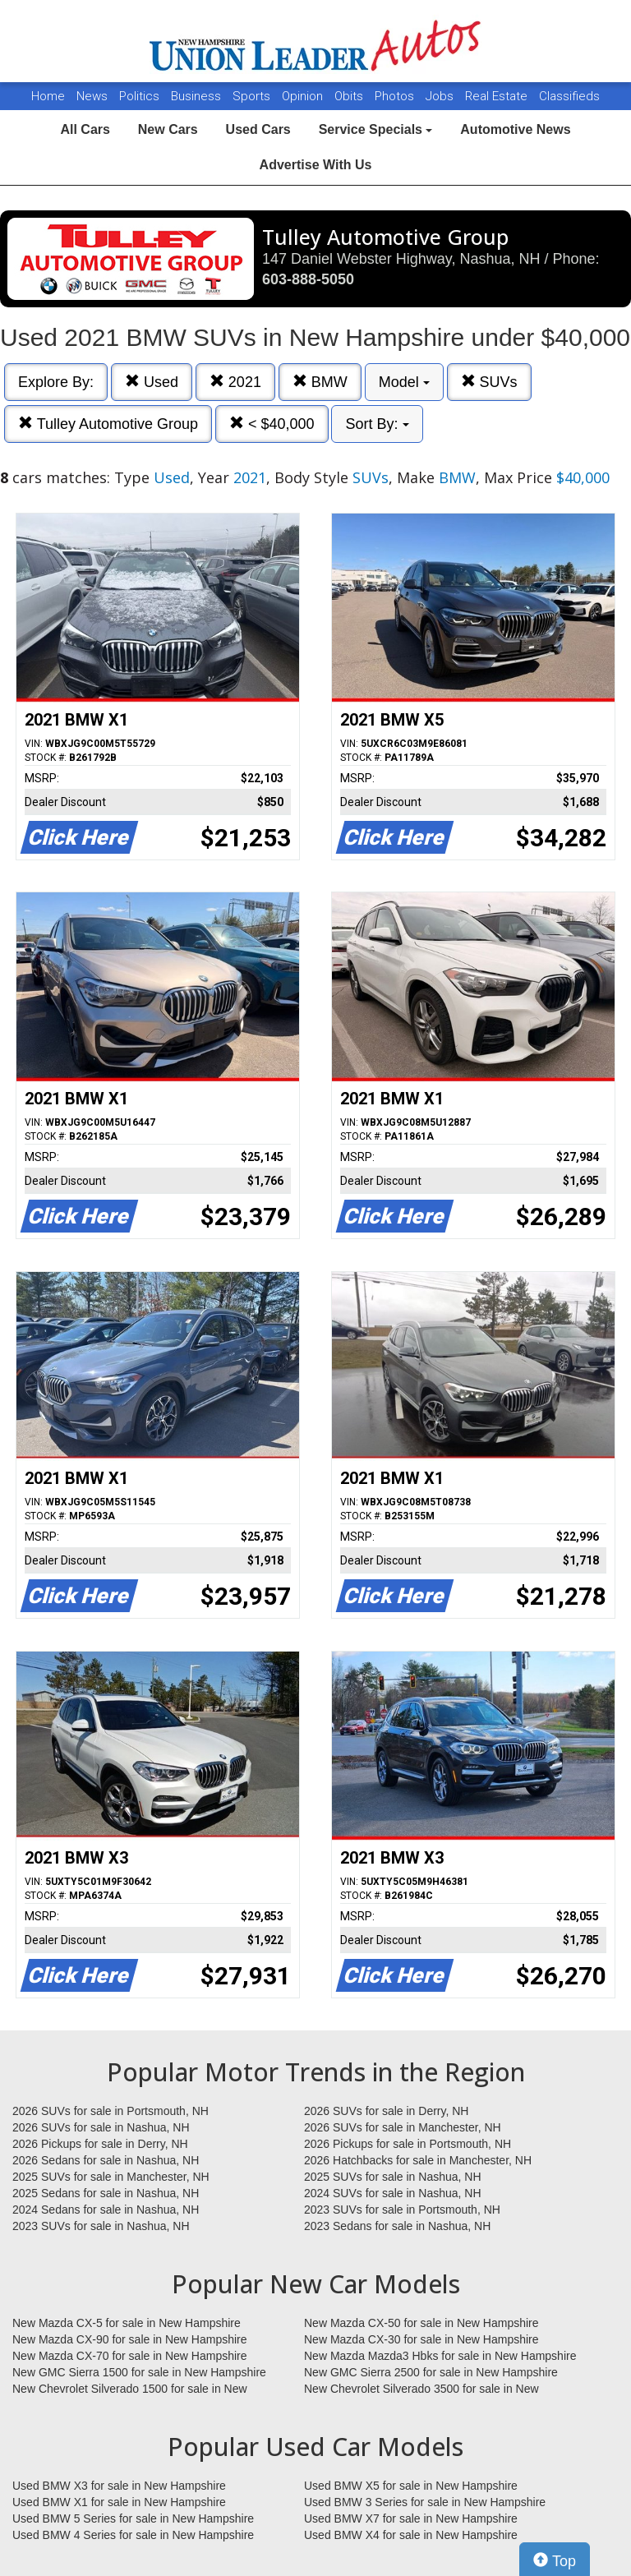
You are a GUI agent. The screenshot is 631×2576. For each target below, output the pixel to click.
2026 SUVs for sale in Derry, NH (386, 2110)
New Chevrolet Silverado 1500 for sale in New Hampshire (129, 2389)
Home (48, 96)
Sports (253, 96)
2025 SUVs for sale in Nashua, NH (392, 2176)
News (92, 96)
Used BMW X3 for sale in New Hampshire (119, 2485)
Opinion (304, 96)
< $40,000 (272, 423)
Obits (350, 96)
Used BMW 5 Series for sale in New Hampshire (133, 2518)
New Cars (168, 129)
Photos (396, 96)
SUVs (489, 381)
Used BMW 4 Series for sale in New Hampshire (133, 2534)
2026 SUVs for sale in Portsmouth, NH (110, 2110)
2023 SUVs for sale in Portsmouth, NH (402, 2209)
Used (151, 381)
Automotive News (515, 129)
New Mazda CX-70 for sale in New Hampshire (129, 2355)
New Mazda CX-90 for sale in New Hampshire (129, 2339)
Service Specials (376, 129)
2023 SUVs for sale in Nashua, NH (101, 2226)
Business (197, 96)
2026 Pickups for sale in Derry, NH (100, 2143)
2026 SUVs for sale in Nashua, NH (101, 2127)
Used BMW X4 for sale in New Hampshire (411, 2534)
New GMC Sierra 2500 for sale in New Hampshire (431, 2372)
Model (404, 382)
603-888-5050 (308, 279)
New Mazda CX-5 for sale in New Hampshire (126, 2322)
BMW (320, 381)
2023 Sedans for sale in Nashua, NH (397, 2226)
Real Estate (498, 96)
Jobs (441, 96)
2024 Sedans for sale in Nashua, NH (105, 2209)
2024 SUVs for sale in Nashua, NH (392, 2193)
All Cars (84, 129)
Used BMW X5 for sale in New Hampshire (411, 2485)
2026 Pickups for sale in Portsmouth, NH (407, 2143)
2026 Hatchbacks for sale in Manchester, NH (418, 2160)
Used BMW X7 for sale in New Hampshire (411, 2518)
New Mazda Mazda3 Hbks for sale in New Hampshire (440, 2355)
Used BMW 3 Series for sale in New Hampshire (425, 2502)
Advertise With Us (316, 165)
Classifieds (569, 96)
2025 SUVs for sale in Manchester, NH (111, 2176)
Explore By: (56, 382)
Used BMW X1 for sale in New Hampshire (119, 2502)
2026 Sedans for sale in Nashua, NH (105, 2160)
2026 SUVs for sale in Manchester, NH (402, 2127)
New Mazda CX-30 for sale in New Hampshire (421, 2339)
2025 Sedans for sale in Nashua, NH (105, 2193)
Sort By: (376, 424)
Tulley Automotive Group (108, 423)
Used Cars (258, 129)
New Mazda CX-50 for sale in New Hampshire (421, 2322)
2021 (235, 381)
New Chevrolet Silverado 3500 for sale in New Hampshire (421, 2389)
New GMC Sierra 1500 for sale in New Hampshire (139, 2372)
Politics (139, 96)
